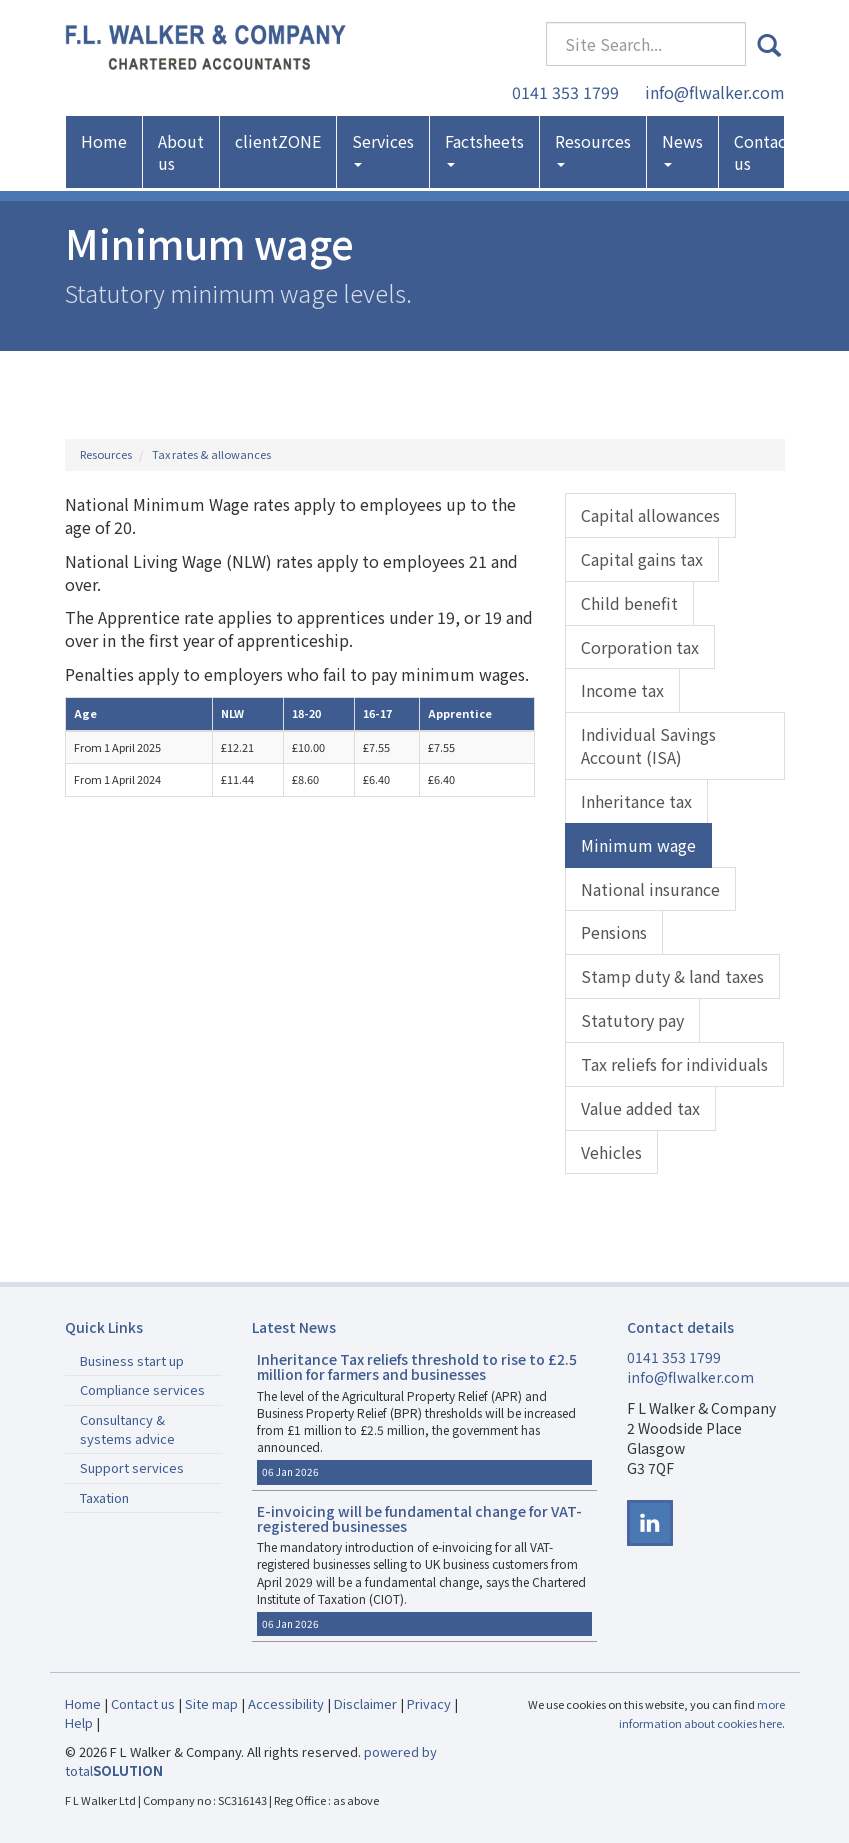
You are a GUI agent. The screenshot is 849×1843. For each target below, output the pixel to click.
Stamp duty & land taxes (672, 976)
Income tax (622, 690)
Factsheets (484, 148)
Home (104, 141)
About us (181, 152)
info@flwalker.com (715, 92)
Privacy (429, 1703)
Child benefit (629, 603)
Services (383, 148)
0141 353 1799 (565, 92)
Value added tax (640, 1108)
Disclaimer (365, 1703)
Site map (211, 1703)
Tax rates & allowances (211, 454)
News (682, 148)
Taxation (104, 1497)
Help (79, 1722)
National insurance (650, 889)
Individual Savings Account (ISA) (648, 745)
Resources (593, 148)
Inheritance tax (636, 801)
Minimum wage (638, 845)
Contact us (763, 152)
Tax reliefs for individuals (674, 1064)
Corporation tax (640, 647)
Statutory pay (632, 1020)
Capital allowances (650, 515)
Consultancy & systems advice (127, 1429)
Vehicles (611, 1152)
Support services (132, 1467)
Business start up (132, 1360)
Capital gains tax (642, 559)
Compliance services (142, 1389)
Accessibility (286, 1703)
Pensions (614, 932)
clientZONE (278, 141)
